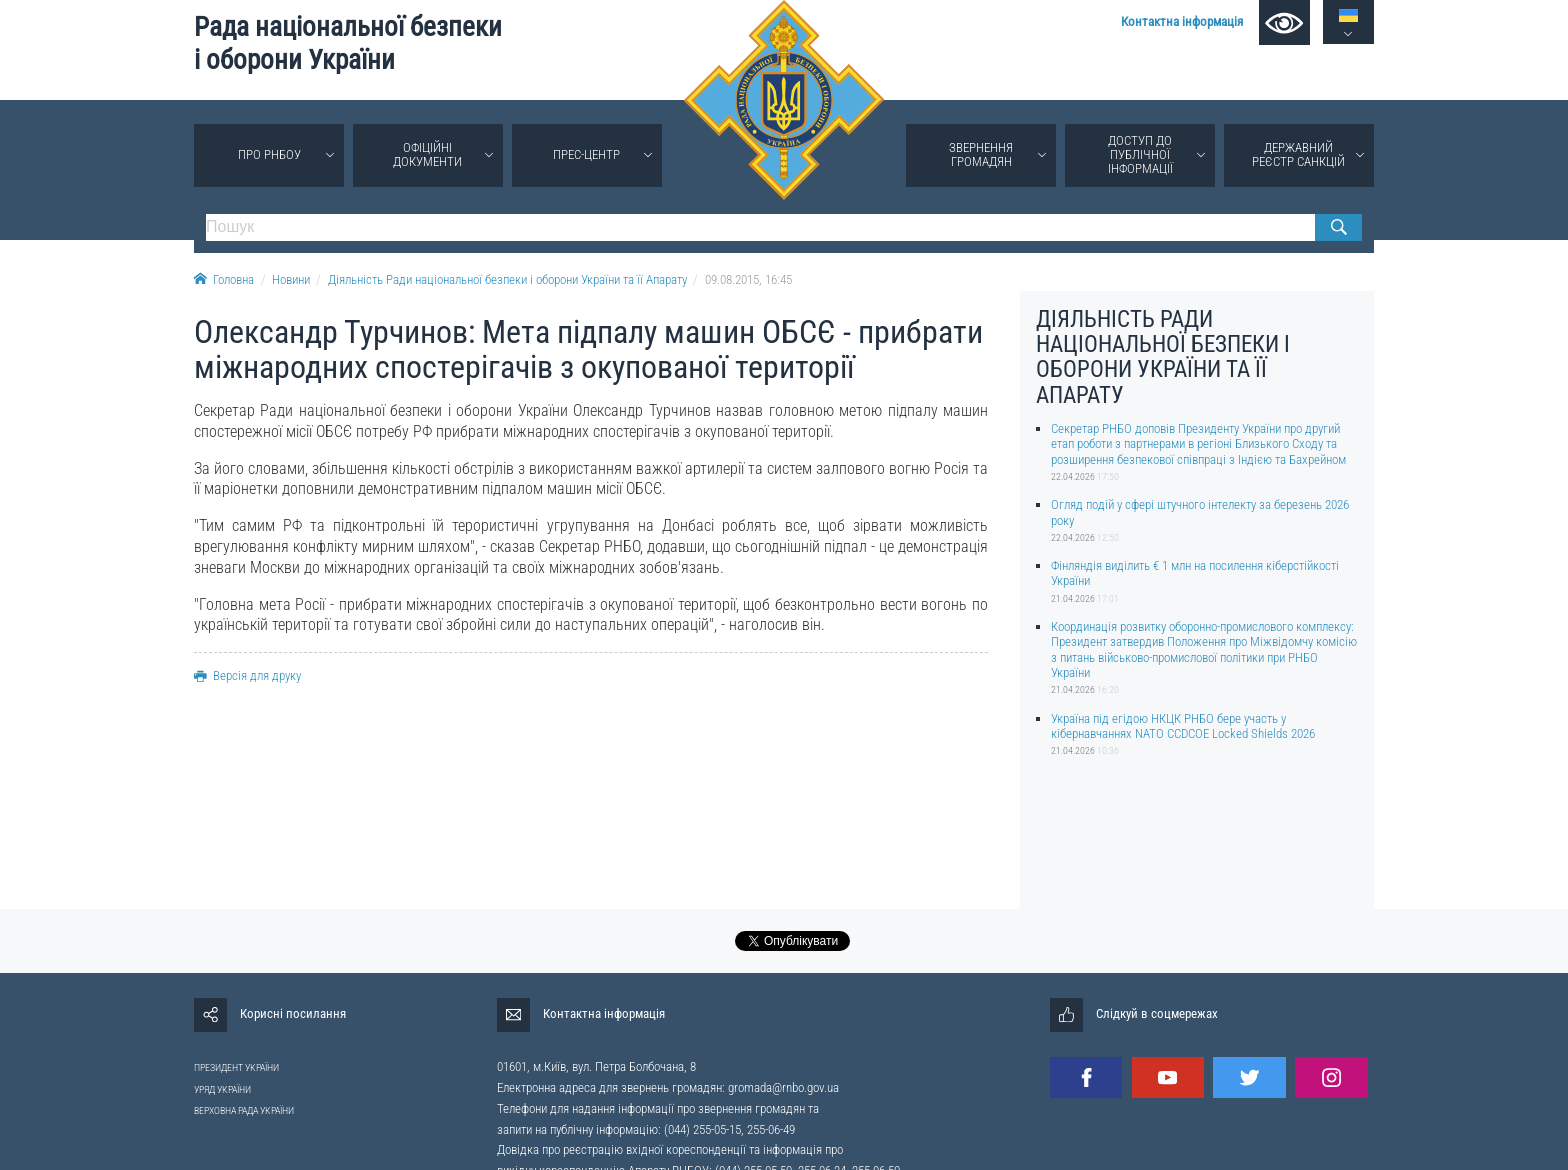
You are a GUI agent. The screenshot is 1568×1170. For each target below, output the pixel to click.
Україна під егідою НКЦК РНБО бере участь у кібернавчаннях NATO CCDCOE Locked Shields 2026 (1183, 726)
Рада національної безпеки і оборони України (348, 43)
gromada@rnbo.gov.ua (783, 1087)
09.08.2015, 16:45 (748, 279)
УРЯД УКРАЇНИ (222, 1089)
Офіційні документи (427, 154)
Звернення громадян (981, 154)
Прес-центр (586, 154)
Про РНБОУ (269, 154)
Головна (224, 279)
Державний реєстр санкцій (1298, 154)
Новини (291, 279)
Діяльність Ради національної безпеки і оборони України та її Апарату (507, 279)
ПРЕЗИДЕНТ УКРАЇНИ (236, 1067)
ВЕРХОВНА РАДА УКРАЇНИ (244, 1110)
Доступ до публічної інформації (1140, 154)
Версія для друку (247, 675)
